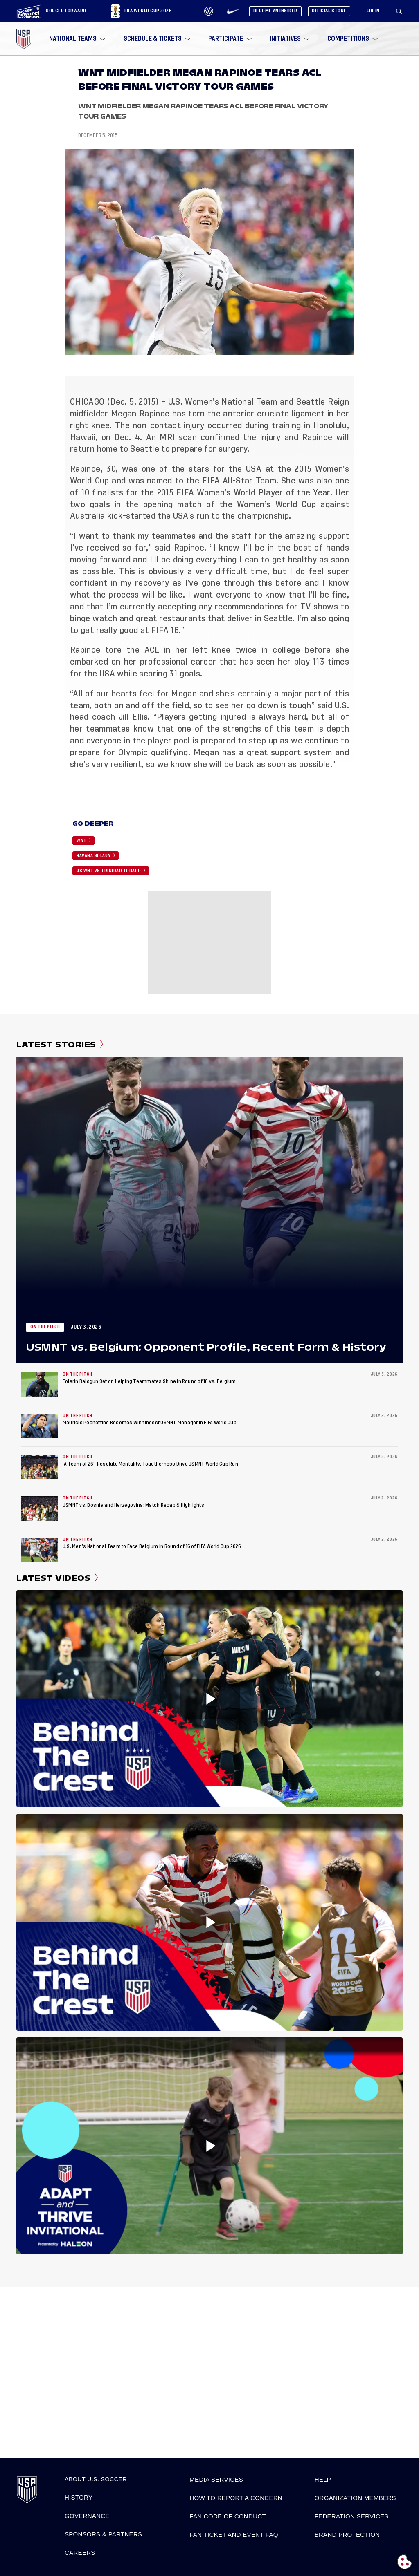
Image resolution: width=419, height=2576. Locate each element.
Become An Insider (275, 11)
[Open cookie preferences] (404, 2562)
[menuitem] (76, 38)
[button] (402, 11)
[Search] (399, 11)
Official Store (329, 11)
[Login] (373, 11)
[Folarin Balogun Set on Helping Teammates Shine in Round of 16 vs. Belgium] (39, 1384)
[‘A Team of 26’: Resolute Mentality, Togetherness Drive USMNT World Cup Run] (39, 1467)
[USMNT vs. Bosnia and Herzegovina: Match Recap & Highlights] (39, 1508)
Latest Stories (60, 1044)
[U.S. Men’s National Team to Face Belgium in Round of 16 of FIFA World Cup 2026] (39, 1550)
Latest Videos (57, 1578)
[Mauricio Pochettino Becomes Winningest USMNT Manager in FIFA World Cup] (39, 1426)
